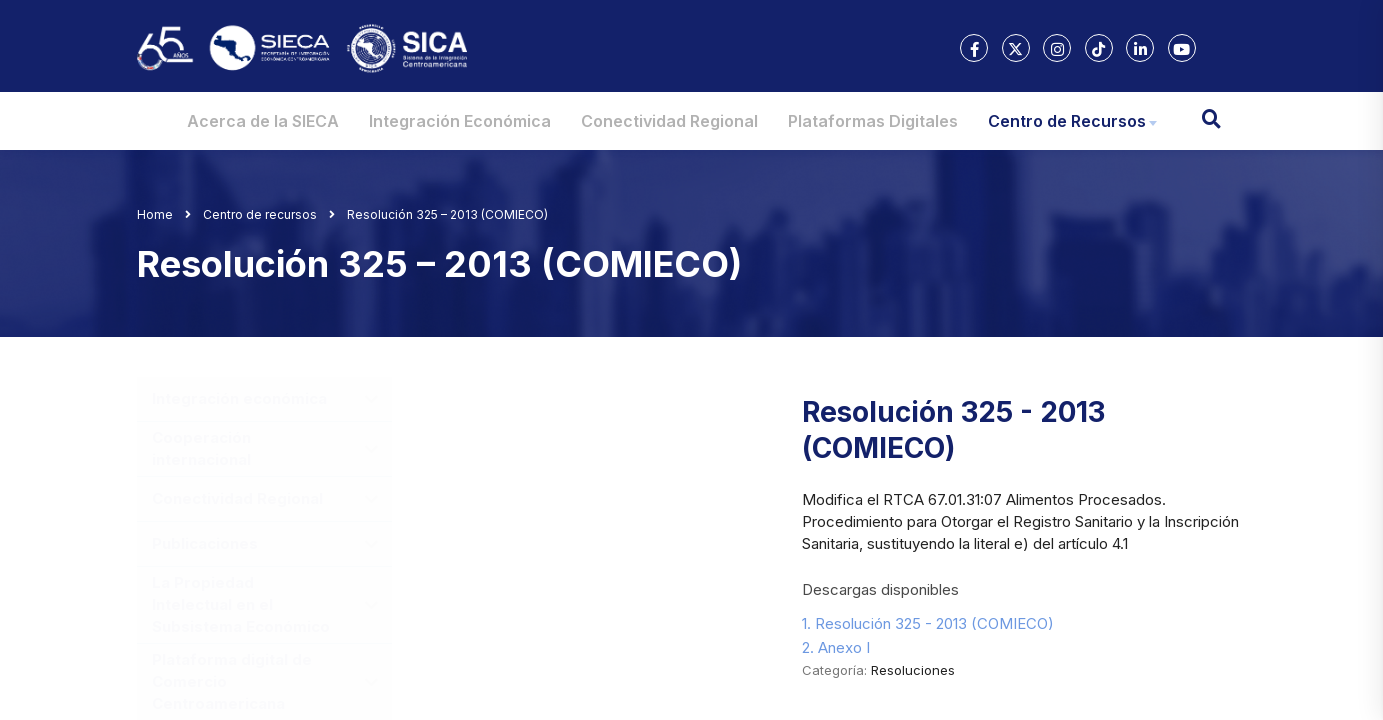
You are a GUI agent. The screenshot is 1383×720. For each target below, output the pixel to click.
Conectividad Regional (669, 121)
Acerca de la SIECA (263, 121)
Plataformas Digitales (873, 121)
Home (155, 214)
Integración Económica (460, 121)
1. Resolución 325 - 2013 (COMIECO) (928, 623)
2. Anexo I (836, 647)
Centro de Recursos (1067, 121)
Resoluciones (913, 670)
